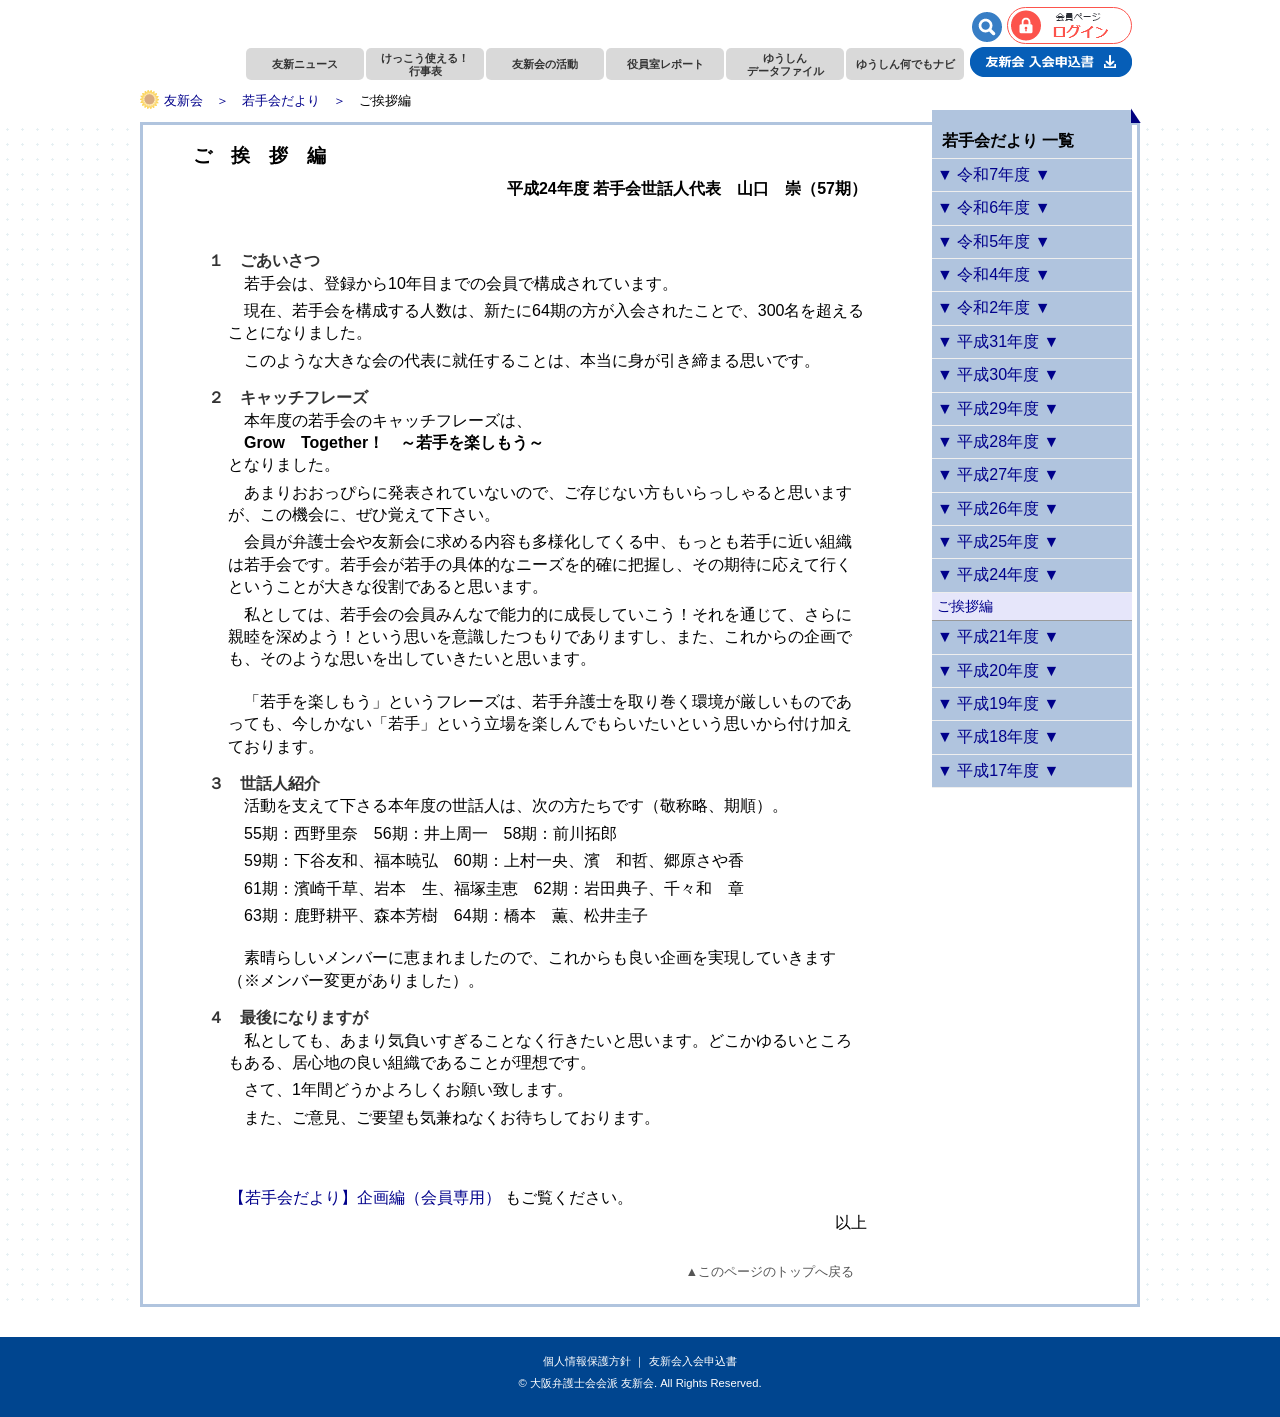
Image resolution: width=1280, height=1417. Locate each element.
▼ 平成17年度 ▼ (998, 770)
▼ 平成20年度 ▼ (998, 670)
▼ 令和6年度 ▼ (993, 207)
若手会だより (281, 100)
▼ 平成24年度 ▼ (998, 574)
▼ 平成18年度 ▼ (998, 736)
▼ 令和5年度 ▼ (993, 241)
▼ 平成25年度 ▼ (998, 541)
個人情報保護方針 (587, 1361)
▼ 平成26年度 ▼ (998, 508)
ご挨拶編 (965, 606)
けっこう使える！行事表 (425, 64)
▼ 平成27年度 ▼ (998, 474)
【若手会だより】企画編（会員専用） (365, 1197)
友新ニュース (305, 64)
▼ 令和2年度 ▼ (993, 307)
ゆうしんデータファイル (785, 64)
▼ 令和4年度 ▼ (993, 274)
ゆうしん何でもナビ (905, 64)
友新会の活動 (545, 64)
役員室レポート (665, 64)
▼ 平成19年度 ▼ (998, 703)
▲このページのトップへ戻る (770, 1271)
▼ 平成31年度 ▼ (998, 341)
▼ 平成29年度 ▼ (998, 408)
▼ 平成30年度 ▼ (998, 374)
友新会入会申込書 (693, 1361)
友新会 (183, 100)
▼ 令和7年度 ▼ (993, 174)
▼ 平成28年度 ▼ (998, 441)
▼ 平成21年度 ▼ (998, 636)
